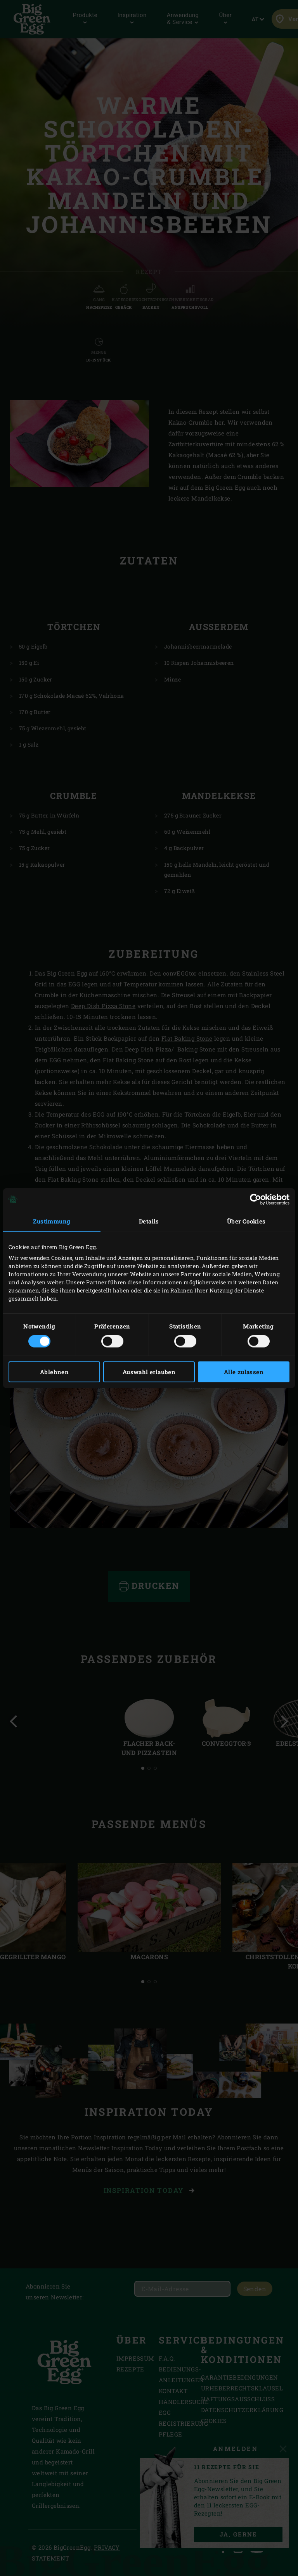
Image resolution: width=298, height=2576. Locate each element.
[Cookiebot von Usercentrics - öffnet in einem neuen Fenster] (255, 1199)
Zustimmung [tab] (51, 1221)
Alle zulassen (243, 1372)
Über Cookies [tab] (246, 1221)
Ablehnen (54, 1372)
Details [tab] (149, 1221)
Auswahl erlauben (149, 1372)
